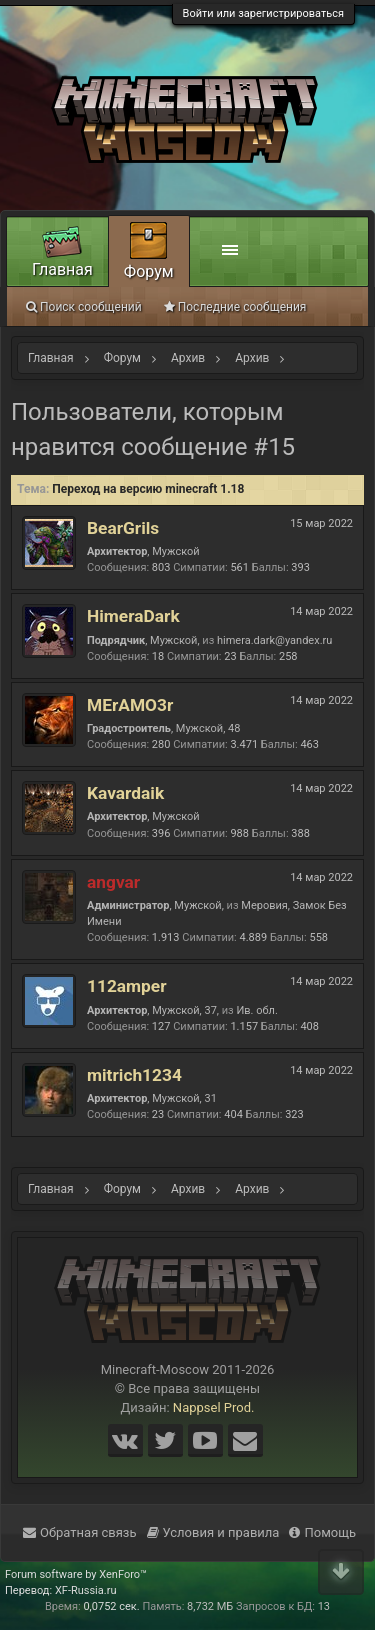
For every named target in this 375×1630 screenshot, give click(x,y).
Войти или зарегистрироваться (263, 13)
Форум (149, 271)
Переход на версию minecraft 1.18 (148, 489)
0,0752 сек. (111, 1606)
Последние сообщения (235, 307)
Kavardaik (125, 793)
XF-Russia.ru (86, 1590)
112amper (127, 986)
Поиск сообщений (84, 307)
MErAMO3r (130, 705)
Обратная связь (80, 1532)
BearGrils (123, 528)
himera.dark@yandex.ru (274, 640)
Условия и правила (213, 1532)
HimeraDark (133, 616)
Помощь (322, 1532)
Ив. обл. (256, 1010)
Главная (62, 269)
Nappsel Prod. (214, 1407)
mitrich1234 (134, 1075)
